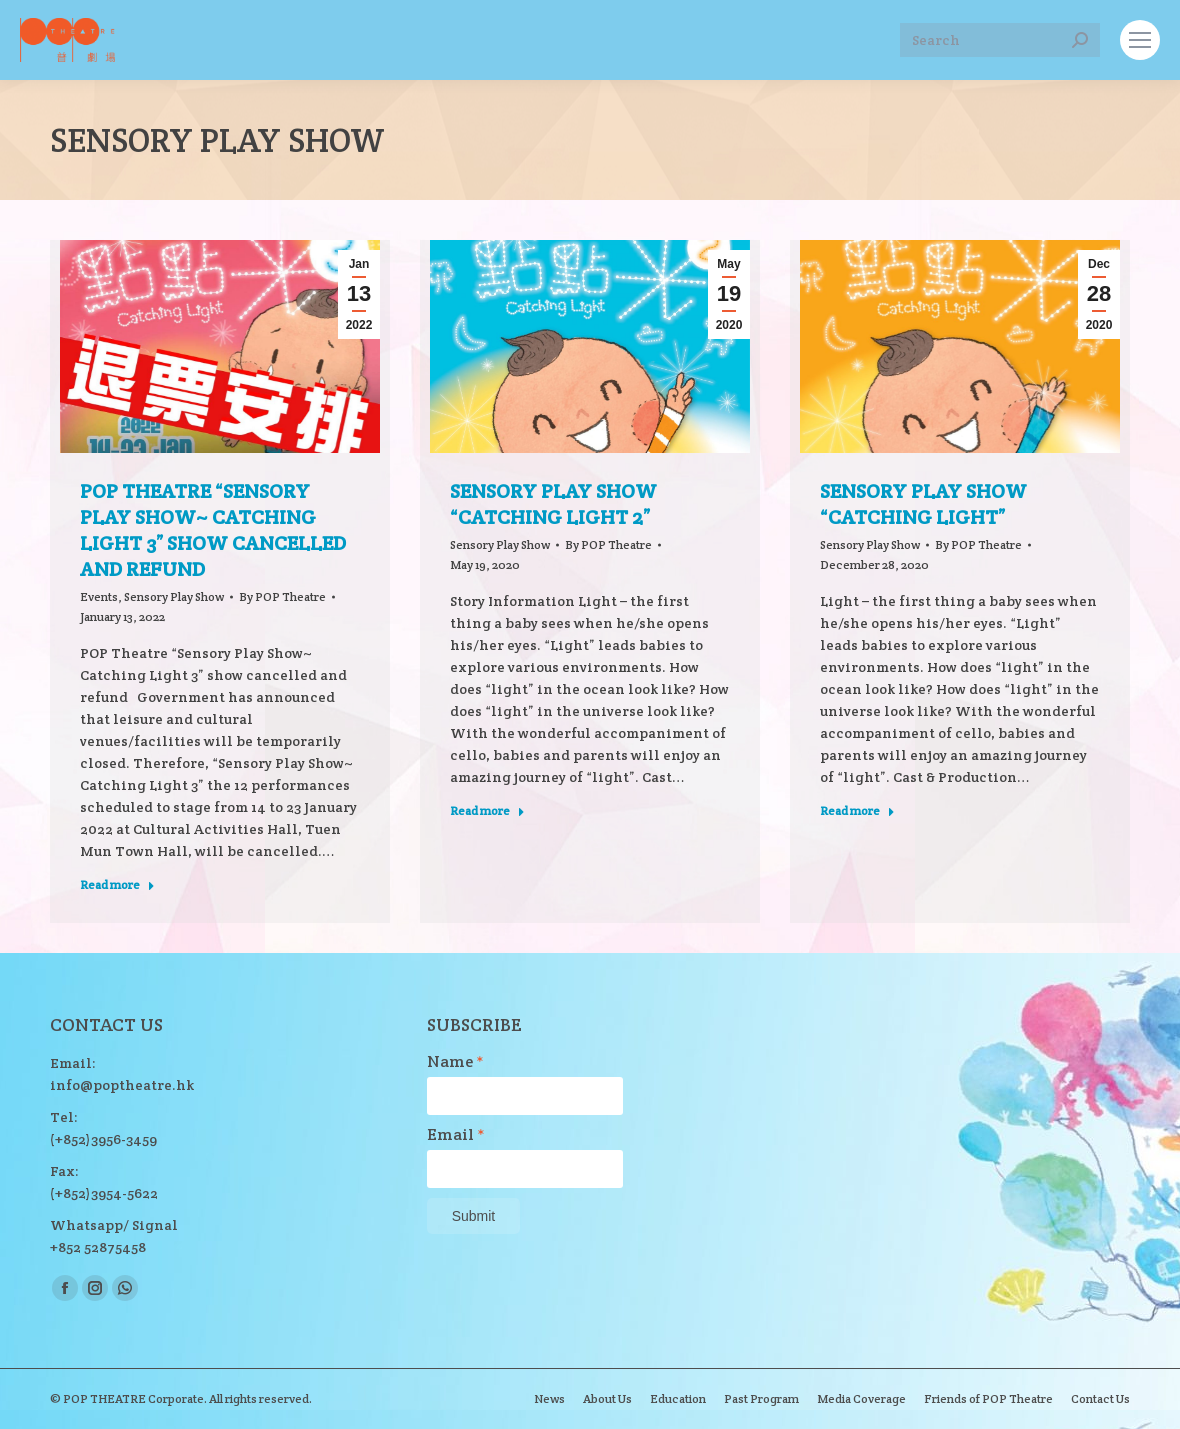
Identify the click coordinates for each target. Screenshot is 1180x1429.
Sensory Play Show (174, 596)
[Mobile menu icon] (1140, 40)
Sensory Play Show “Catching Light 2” (553, 504)
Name (455, 1062)
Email (456, 1135)
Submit (474, 1216)
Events (99, 596)
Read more (117, 884)
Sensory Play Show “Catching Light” (923, 504)
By (282, 596)
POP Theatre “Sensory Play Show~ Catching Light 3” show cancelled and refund (213, 530)
